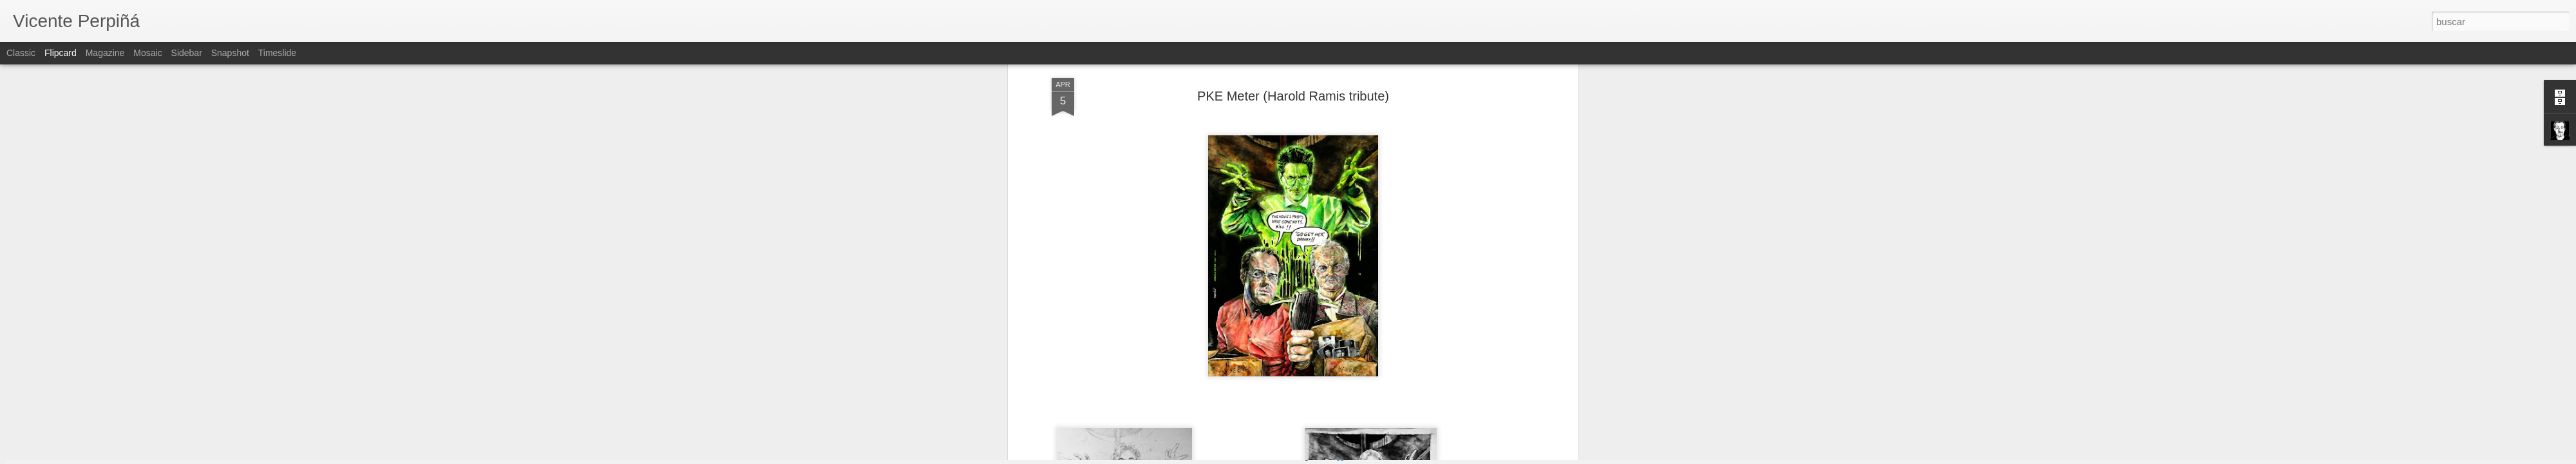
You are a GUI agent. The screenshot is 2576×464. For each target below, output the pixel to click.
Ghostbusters (1305, 312)
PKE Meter (1258, 322)
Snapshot (230, 53)
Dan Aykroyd (1171, 312)
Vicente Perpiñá (1351, 295)
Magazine (105, 53)
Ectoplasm (1223, 312)
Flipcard (60, 53)
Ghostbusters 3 (1368, 312)
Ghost (1261, 312)
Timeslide (277, 53)
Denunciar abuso (1381, 457)
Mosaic (147, 53)
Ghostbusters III (1435, 312)
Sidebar (186, 53)
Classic (20, 53)
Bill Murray (1121, 312)
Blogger (1338, 457)
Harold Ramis (1499, 312)
